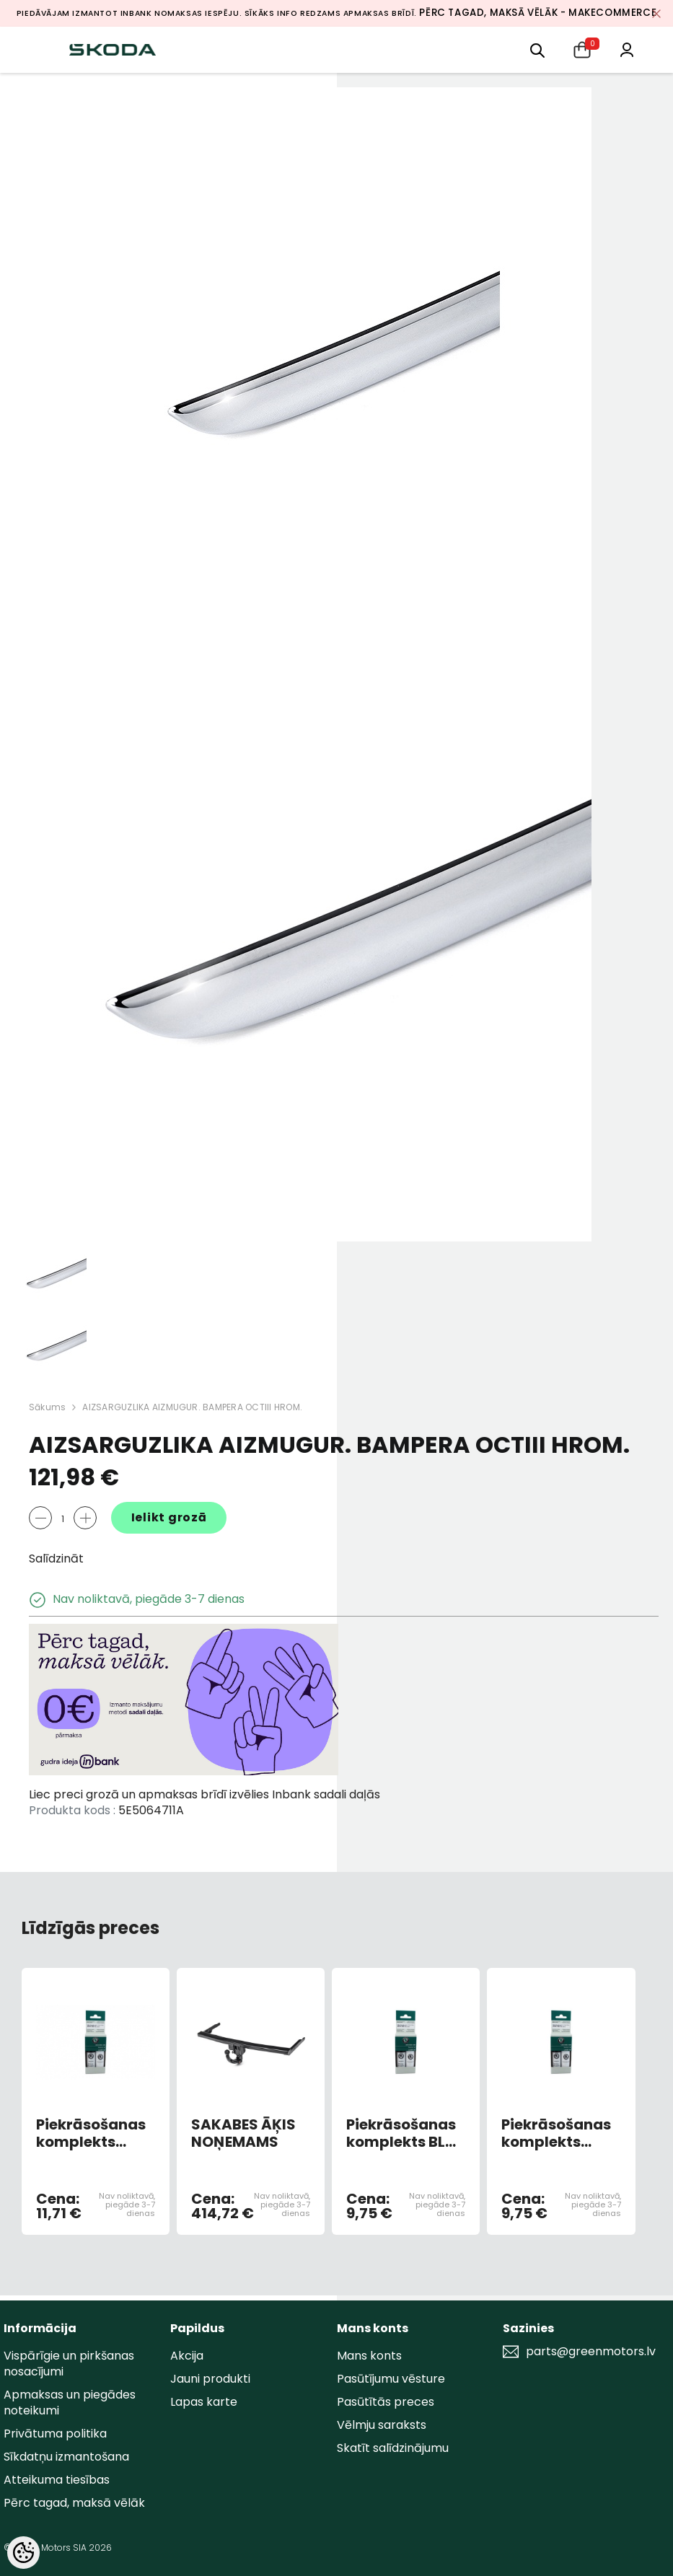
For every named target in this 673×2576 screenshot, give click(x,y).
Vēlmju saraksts (381, 2425)
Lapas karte (203, 2401)
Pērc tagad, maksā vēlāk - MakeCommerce (537, 12)
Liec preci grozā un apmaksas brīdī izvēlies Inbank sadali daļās (204, 1794)
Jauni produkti (210, 2378)
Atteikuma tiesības (57, 2479)
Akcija (186, 2355)
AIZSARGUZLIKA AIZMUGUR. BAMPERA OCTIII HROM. (192, 1407)
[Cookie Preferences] (23, 2552)
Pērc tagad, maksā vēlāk (74, 2502)
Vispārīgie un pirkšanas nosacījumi (69, 2363)
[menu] (537, 49)
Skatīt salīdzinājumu (393, 2448)
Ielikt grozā (169, 1517)
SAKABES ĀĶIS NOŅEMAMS (243, 2133)
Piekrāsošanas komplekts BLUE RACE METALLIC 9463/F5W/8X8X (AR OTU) (405, 2133)
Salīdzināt (56, 1558)
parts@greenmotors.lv (591, 2352)
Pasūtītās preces (385, 2401)
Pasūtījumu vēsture (391, 2378)
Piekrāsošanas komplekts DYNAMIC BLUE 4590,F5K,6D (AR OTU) (91, 2133)
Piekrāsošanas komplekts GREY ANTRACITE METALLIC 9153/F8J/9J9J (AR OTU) (556, 2133)
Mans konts (369, 2355)
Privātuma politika (55, 2433)
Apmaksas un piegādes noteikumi (70, 2402)
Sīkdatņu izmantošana (66, 2456)
